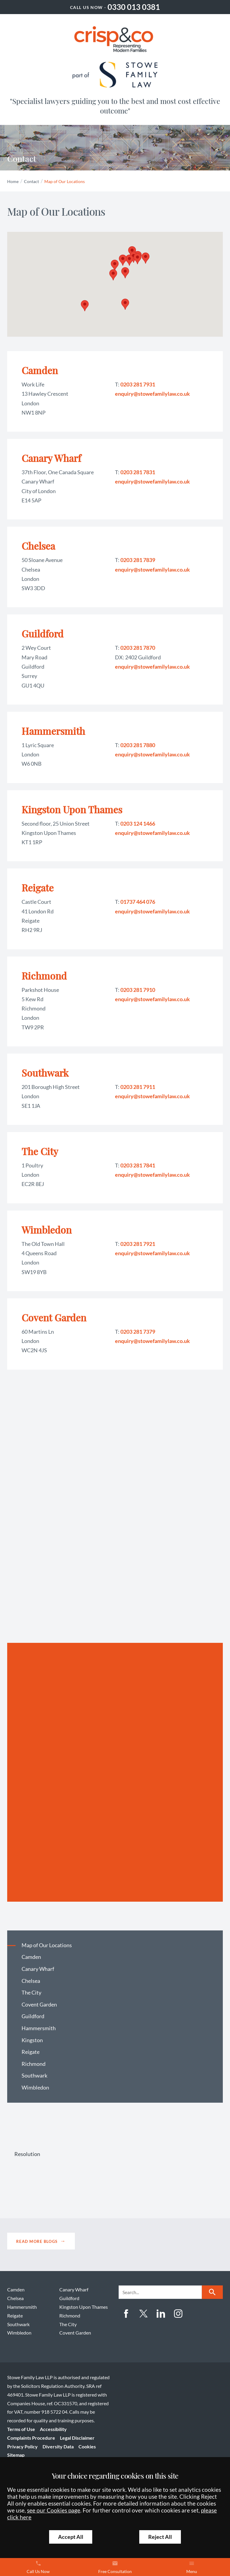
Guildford (42, 633)
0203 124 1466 (137, 823)
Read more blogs (37, 2241)
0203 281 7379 (137, 1331)
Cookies (87, 2446)
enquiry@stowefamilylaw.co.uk (152, 393)
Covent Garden (54, 1317)
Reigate (38, 887)
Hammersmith (53, 730)
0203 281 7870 (137, 647)
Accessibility (53, 2429)
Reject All (160, 2537)
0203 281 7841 (137, 1165)
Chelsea (38, 545)
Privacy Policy (22, 2446)
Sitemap (16, 2455)
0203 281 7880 (137, 745)
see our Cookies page (53, 2510)
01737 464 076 (137, 901)
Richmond (44, 975)
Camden (40, 370)
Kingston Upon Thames (72, 809)
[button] (125, 272)
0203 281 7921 (137, 1244)
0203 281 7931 (137, 384)
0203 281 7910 (137, 989)
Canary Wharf (51, 457)
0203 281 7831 (137, 472)
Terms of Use (21, 2429)
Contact (31, 181)
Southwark (45, 1072)
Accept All (70, 2537)
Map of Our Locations (64, 181)
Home (13, 181)
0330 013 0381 (134, 6)
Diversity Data (58, 2446)
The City (40, 1151)
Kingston (32, 2040)
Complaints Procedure (31, 2438)
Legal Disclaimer (77, 2438)
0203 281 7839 (137, 560)
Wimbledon (47, 1229)
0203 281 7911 (137, 1087)
